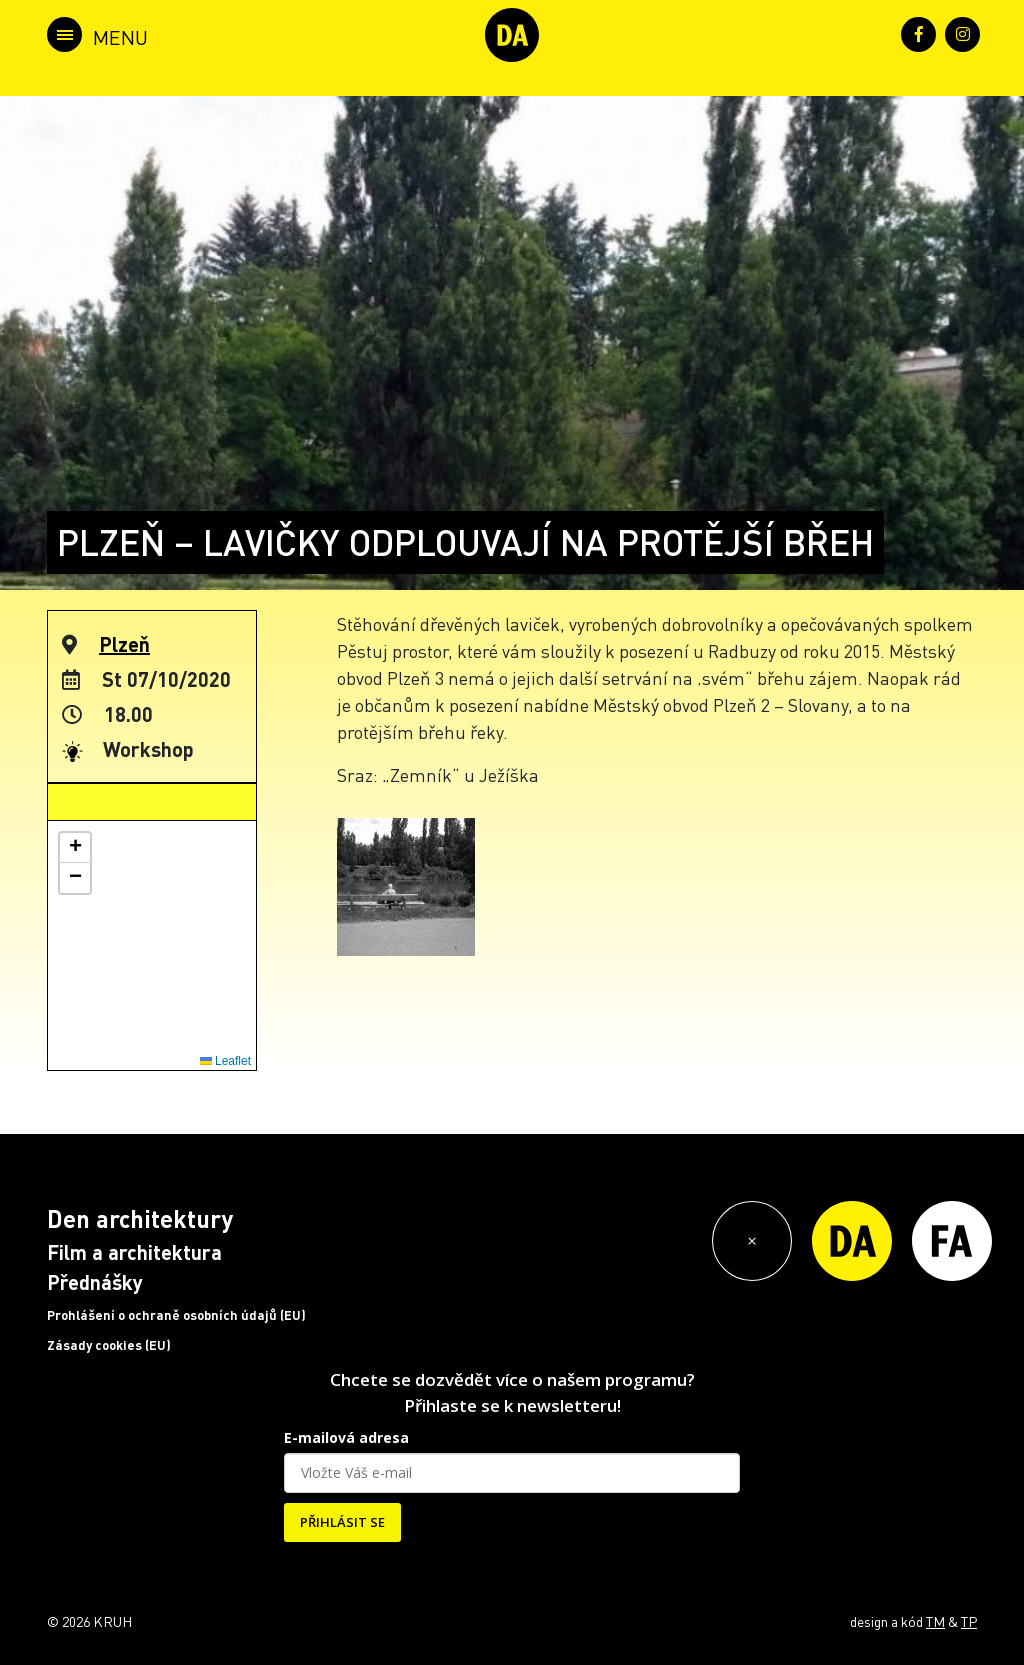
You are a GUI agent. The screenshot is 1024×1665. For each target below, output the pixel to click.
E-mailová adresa (346, 1437)
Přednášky (95, 1282)
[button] (75, 848)
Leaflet (225, 1061)
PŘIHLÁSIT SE (342, 1522)
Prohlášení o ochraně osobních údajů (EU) (176, 1315)
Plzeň (124, 644)
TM (935, 1621)
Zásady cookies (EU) (109, 1345)
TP (969, 1621)
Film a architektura (134, 1252)
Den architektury (140, 1218)
